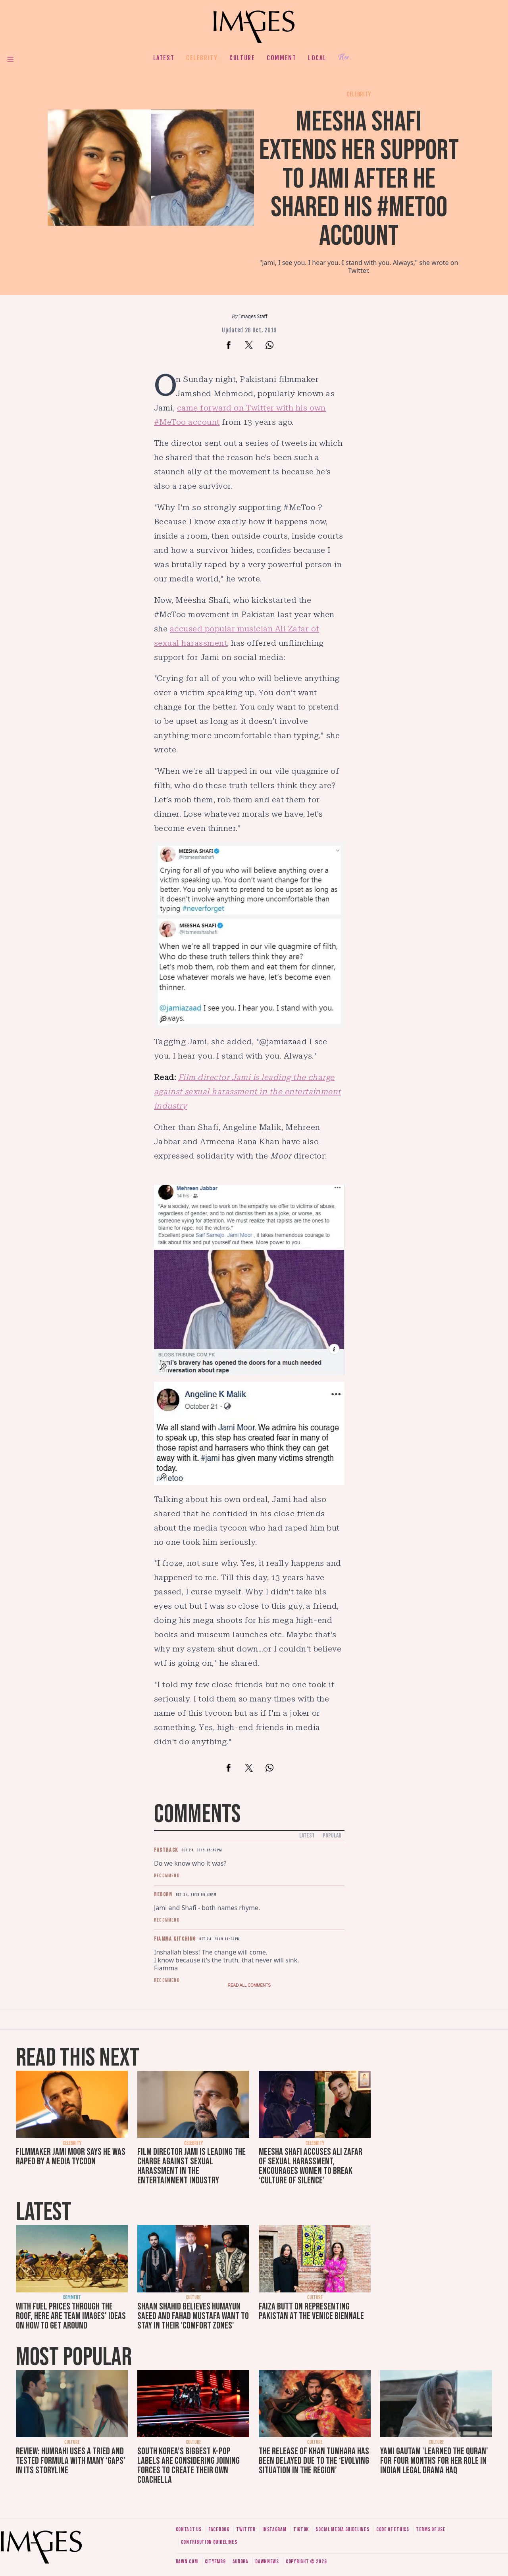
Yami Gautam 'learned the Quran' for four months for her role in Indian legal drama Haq (434, 2461)
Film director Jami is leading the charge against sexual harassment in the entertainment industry (191, 2166)
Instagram (274, 2529)
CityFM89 (215, 2561)
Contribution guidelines (209, 2542)
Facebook (218, 2529)
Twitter (246, 2529)
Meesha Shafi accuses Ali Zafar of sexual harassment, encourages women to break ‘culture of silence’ (310, 2166)
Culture (242, 58)
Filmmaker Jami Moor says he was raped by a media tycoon (70, 2156)
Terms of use (430, 2529)
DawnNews (267, 2561)
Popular (332, 1835)
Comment (281, 58)
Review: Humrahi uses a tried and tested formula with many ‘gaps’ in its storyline (70, 2461)
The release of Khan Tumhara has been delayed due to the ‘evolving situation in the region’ (314, 2461)
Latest (164, 58)
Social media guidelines (342, 2529)
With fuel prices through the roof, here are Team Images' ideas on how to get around (71, 2316)
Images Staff (253, 316)
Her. (345, 58)
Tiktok (301, 2529)
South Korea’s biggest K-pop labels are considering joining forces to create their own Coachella (188, 2466)
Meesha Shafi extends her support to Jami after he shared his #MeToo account (359, 179)
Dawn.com (187, 2561)
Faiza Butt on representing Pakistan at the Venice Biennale (311, 2311)
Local (317, 58)
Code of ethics (392, 2529)
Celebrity (201, 58)
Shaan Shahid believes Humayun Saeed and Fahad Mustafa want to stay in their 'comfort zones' (193, 2316)
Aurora (240, 2561)
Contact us (189, 2529)
